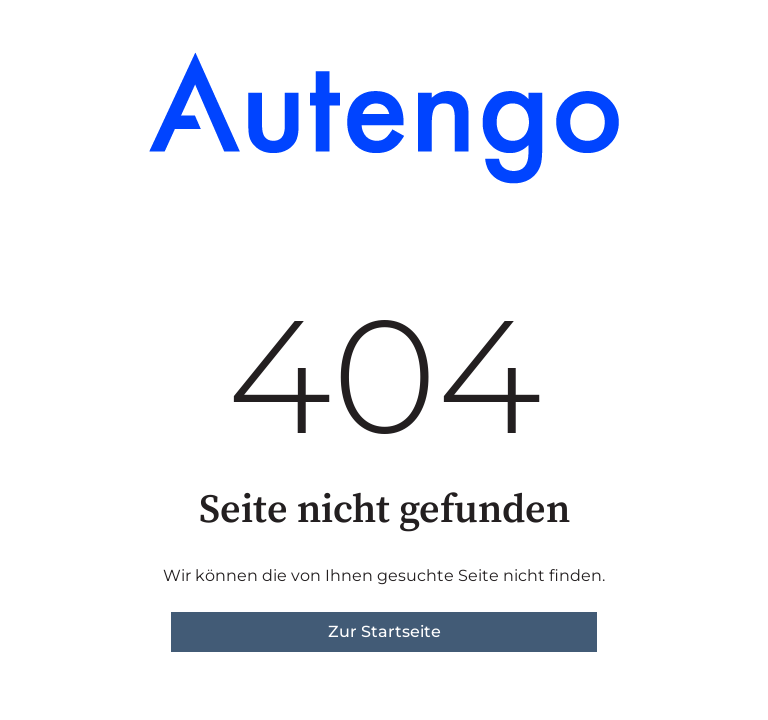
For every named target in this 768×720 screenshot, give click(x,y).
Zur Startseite (384, 631)
